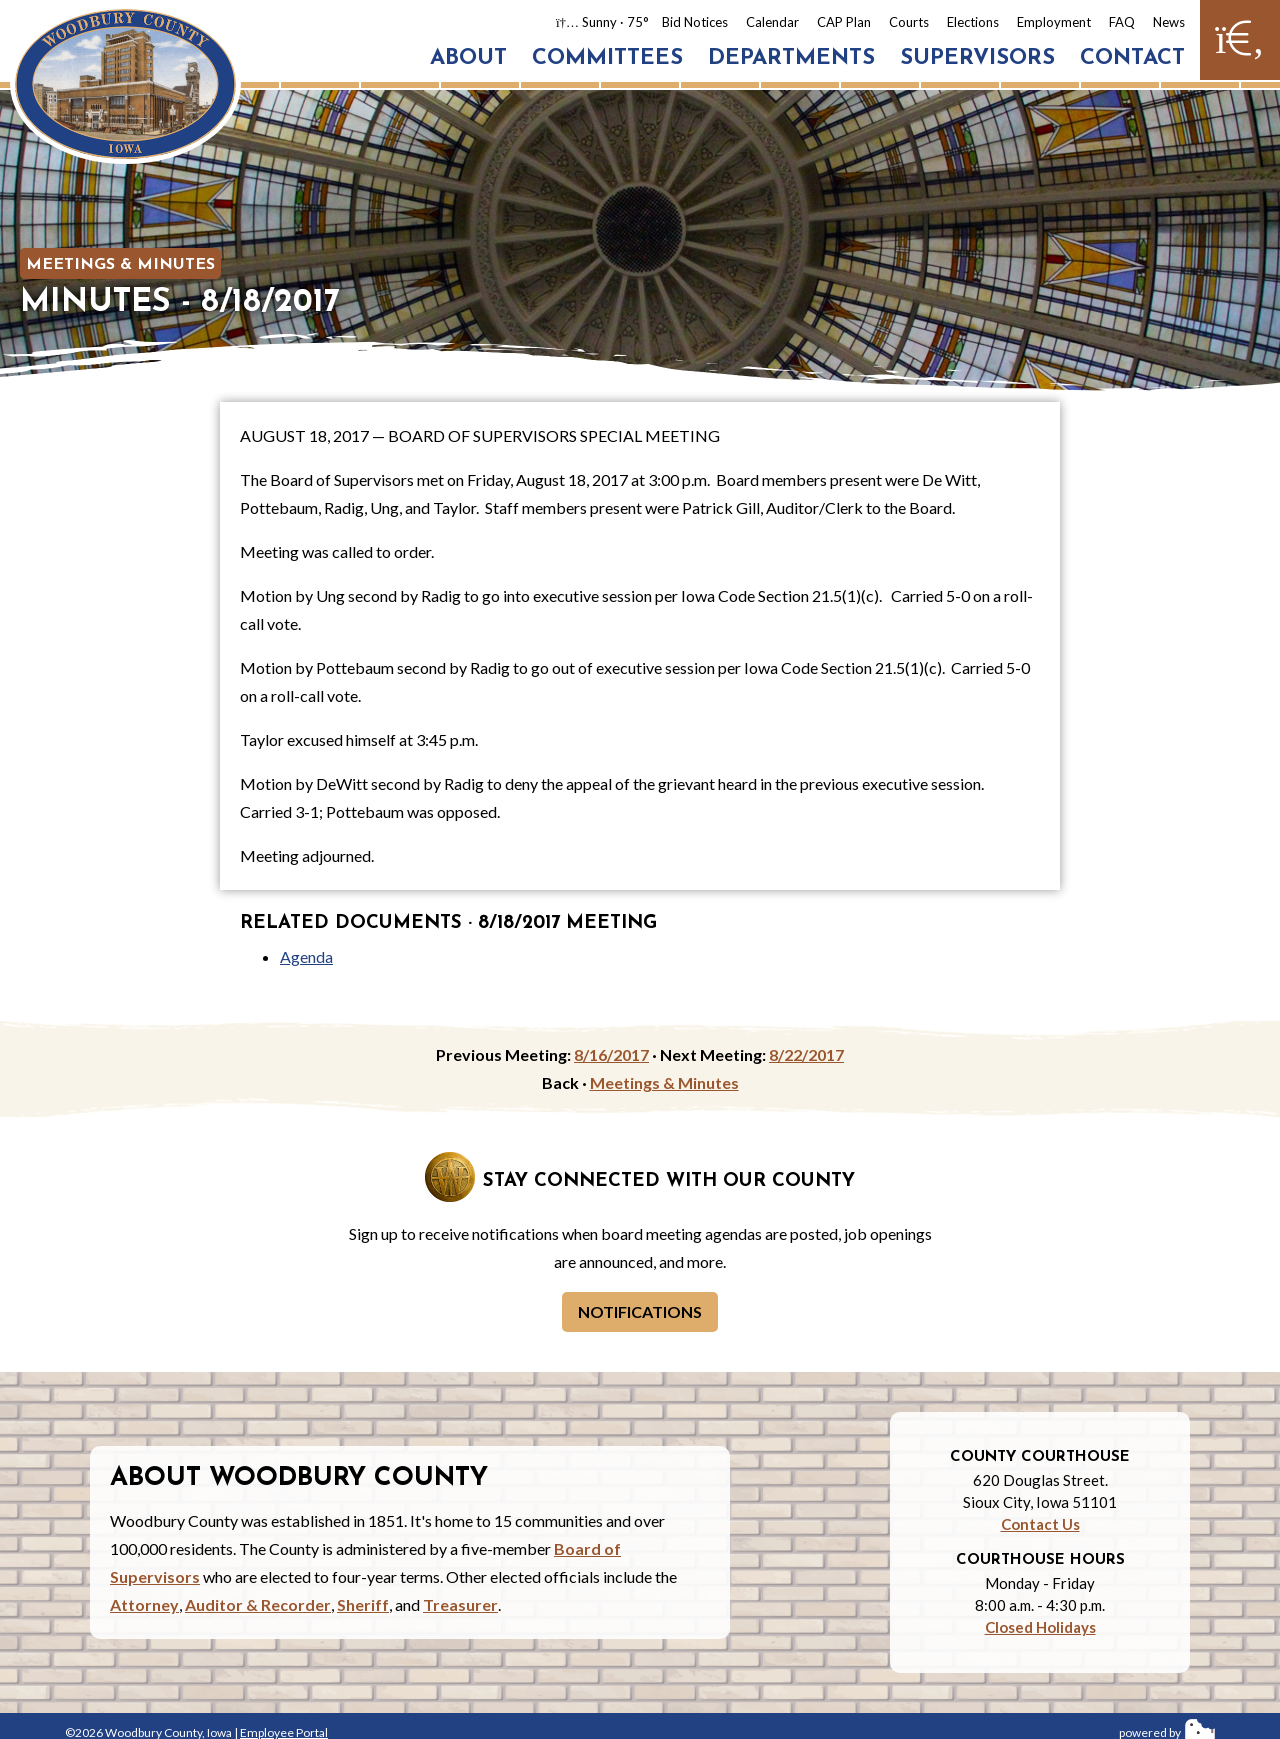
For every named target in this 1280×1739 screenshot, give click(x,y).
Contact (1132, 58)
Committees (607, 58)
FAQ (1122, 22)
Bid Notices (695, 22)
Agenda (306, 956)
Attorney (144, 1604)
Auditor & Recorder (258, 1604)
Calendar (772, 22)
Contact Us (1040, 1524)
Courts (909, 22)
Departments (791, 58)
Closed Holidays (1040, 1627)
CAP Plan (844, 22)
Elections (973, 22)
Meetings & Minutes (120, 265)
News (1169, 22)
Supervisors (977, 58)
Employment (1054, 22)
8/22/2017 (806, 1054)
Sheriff (363, 1604)
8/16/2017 (611, 1054)
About (468, 58)
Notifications (640, 1311)
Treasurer (460, 1604)
